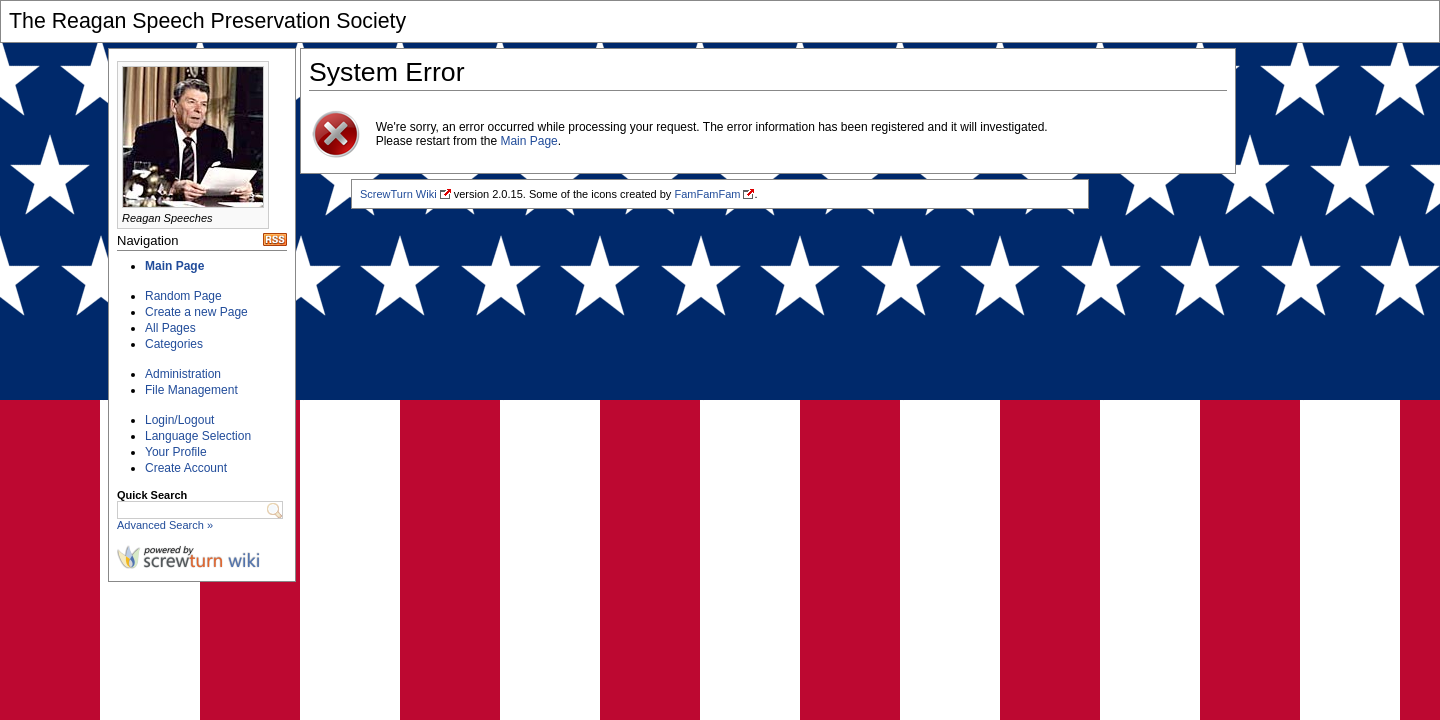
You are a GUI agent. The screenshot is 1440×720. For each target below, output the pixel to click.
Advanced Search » (165, 525)
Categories (174, 344)
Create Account (186, 468)
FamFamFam (707, 194)
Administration (183, 374)
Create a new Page (196, 312)
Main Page (174, 266)
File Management (191, 390)
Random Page (183, 296)
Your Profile (176, 452)
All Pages (170, 328)
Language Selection (198, 436)
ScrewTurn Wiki (398, 194)
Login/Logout (179, 420)
